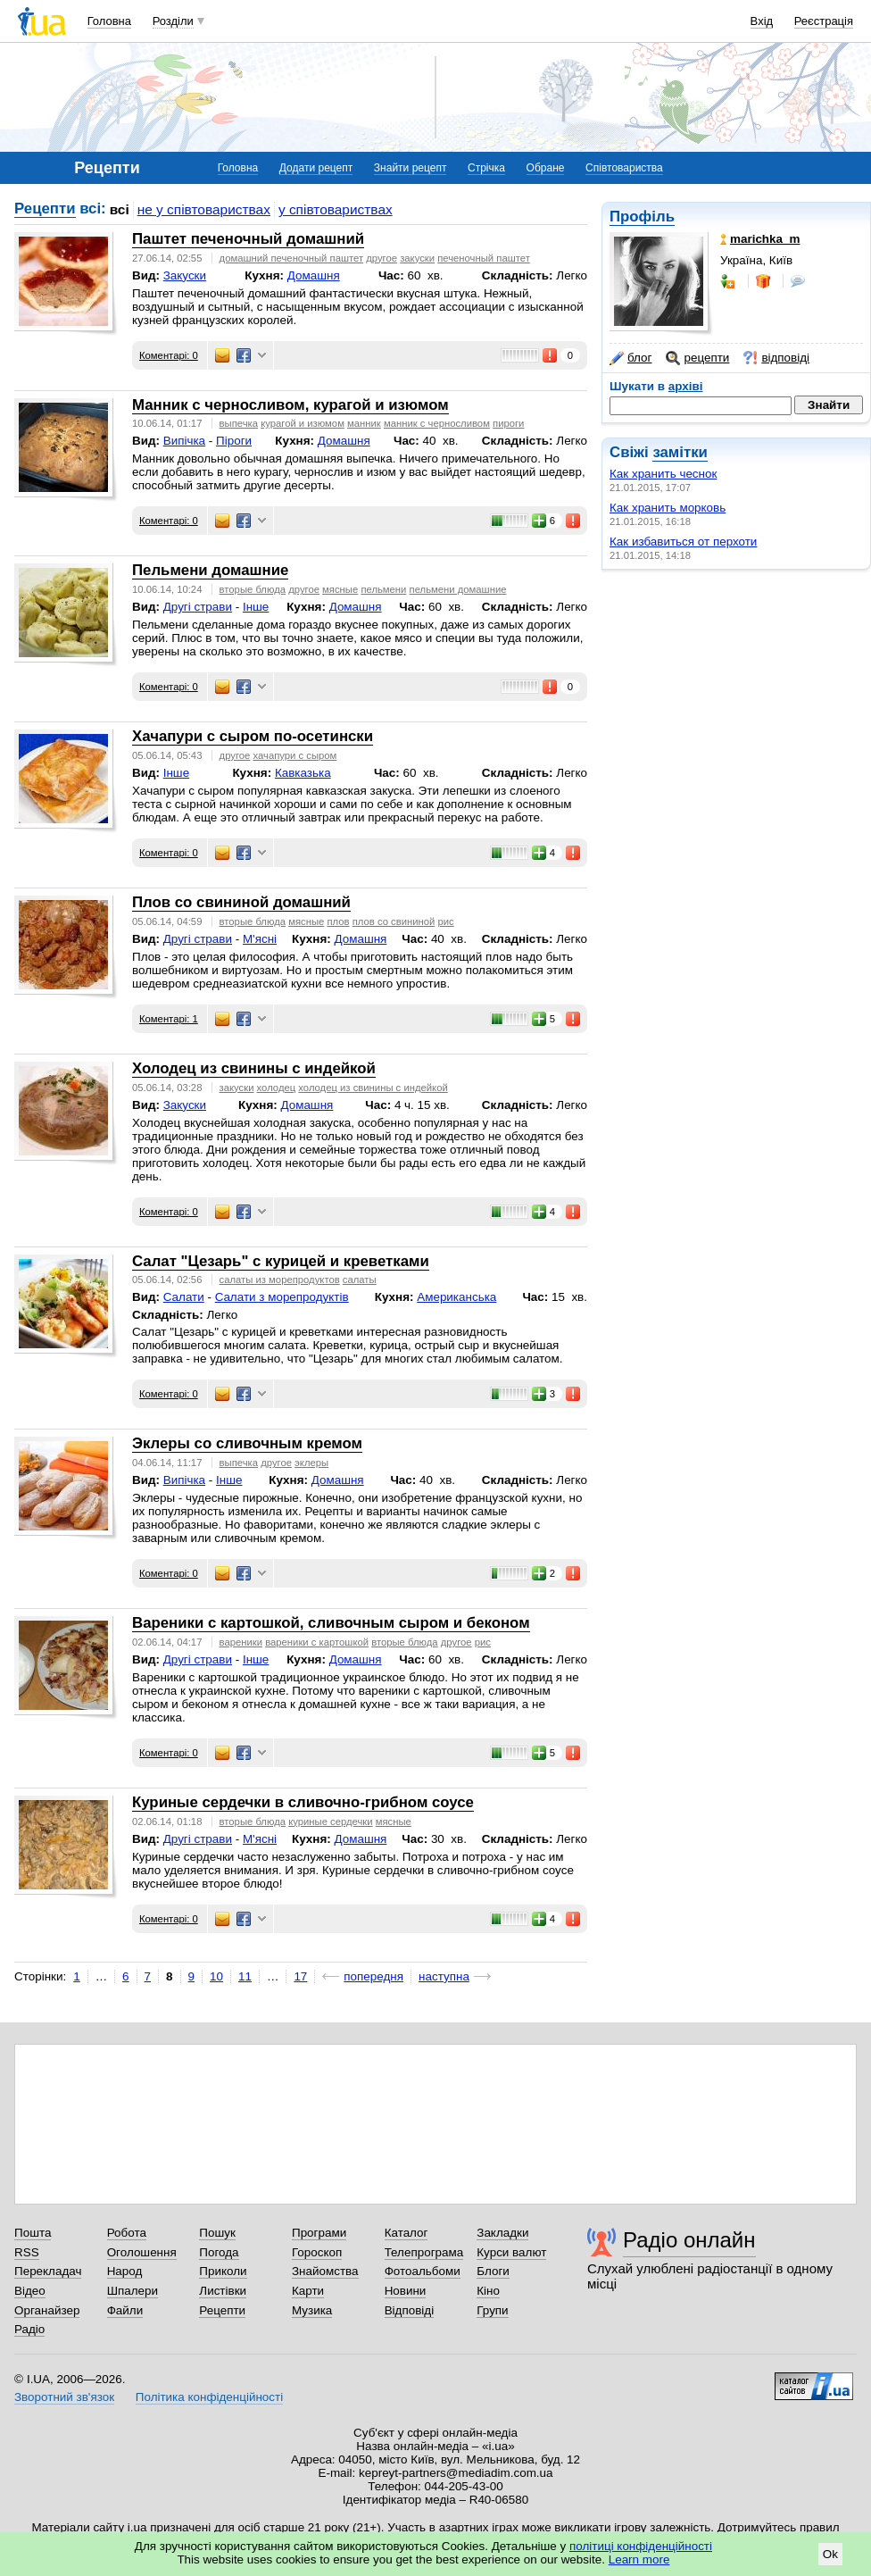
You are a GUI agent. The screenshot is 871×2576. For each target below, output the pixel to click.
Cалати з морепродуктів (282, 1297)
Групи (492, 2310)
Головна (109, 21)
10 (216, 1976)
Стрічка (486, 168)
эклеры (311, 1462)
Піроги (234, 440)
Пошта (32, 2232)
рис (445, 921)
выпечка (239, 423)
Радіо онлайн (689, 2240)
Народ (125, 2271)
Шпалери (132, 2290)
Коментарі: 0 (168, 355)
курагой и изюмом (302, 423)
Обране (546, 168)
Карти (308, 2290)
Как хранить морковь (668, 507)
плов (338, 921)
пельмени (383, 589)
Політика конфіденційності (209, 2397)
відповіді (776, 358)
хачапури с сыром (295, 755)
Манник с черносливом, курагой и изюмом (290, 404)
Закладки (502, 2232)
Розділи (173, 21)
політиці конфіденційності (640, 2546)
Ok (830, 2554)
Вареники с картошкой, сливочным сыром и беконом (331, 1622)
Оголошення (142, 2252)
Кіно (488, 2290)
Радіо (29, 2329)
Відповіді (410, 2310)
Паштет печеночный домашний (248, 238)
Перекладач (47, 2271)
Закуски (184, 275)
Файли (125, 2310)
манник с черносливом (437, 423)
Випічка (184, 440)
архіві (685, 386)
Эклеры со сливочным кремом (247, 1443)
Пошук (217, 2232)
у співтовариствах (335, 209)
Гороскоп (317, 2252)
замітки (680, 452)
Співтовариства (624, 168)
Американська (456, 1297)
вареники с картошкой (317, 1642)
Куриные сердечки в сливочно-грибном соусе (303, 1802)
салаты (360, 1279)
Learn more (639, 2559)
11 (245, 1976)
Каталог (406, 2232)
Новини (406, 2290)
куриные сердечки (330, 1821)
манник (364, 423)
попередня (373, 1976)
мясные (340, 589)
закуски (417, 258)
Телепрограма (424, 2252)
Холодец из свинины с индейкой (254, 1068)
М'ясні (260, 939)
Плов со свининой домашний (241, 902)
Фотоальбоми (422, 2271)
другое (381, 258)
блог (630, 358)
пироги (508, 423)
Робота (126, 2232)
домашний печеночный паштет (292, 258)
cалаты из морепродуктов (280, 1279)
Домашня (313, 275)
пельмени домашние (458, 589)
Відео (30, 2290)
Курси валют (511, 2252)
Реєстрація (823, 21)
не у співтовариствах (203, 209)
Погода (218, 2252)
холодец (276, 1087)
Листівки (222, 2290)
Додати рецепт (316, 168)
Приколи (222, 2271)
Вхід (762, 21)
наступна (444, 1976)
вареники (241, 1642)
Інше (256, 606)
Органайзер (46, 2310)
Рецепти (45, 208)
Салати (183, 1297)
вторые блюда (253, 589)
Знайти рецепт (410, 168)
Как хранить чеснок (663, 473)
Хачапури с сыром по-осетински (252, 736)
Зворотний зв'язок (64, 2397)
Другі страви (197, 606)
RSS (26, 2252)
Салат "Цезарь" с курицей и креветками (280, 1261)
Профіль (642, 216)
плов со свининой (394, 921)
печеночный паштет (483, 258)
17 (300, 1976)
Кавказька (303, 772)
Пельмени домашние (210, 570)
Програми (319, 2232)
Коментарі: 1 (168, 1018)
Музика (312, 2310)
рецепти (697, 358)
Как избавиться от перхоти (683, 541)
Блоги (493, 2271)
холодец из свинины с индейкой (372, 1087)
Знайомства (325, 2271)
